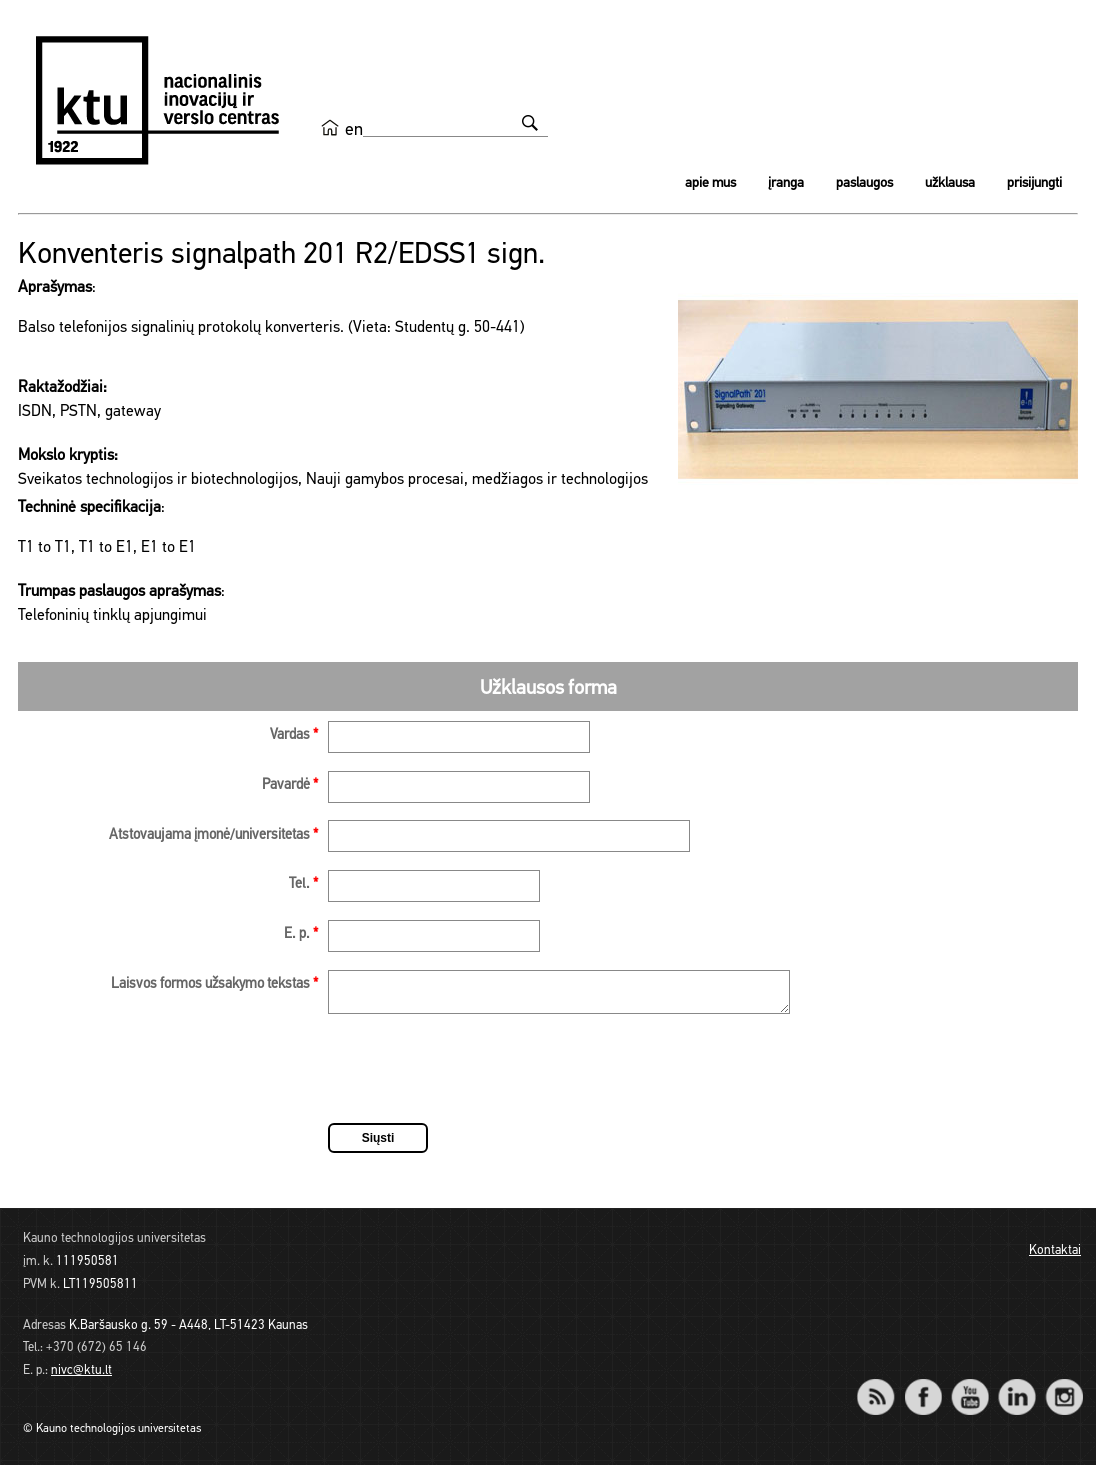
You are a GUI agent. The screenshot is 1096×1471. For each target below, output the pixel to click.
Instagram (1063, 1389)
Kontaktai (1055, 1256)
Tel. (303, 884)
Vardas (294, 735)
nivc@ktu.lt (81, 1376)
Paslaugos (864, 183)
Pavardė (290, 785)
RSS (884, 1389)
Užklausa (950, 183)
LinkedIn (1016, 1389)
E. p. (301, 934)
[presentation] (480, 1078)
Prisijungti (1034, 183)
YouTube (969, 1389)
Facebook (922, 1389)
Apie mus (710, 183)
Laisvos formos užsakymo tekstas (214, 984)
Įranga (786, 183)
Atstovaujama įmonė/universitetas (213, 835)
